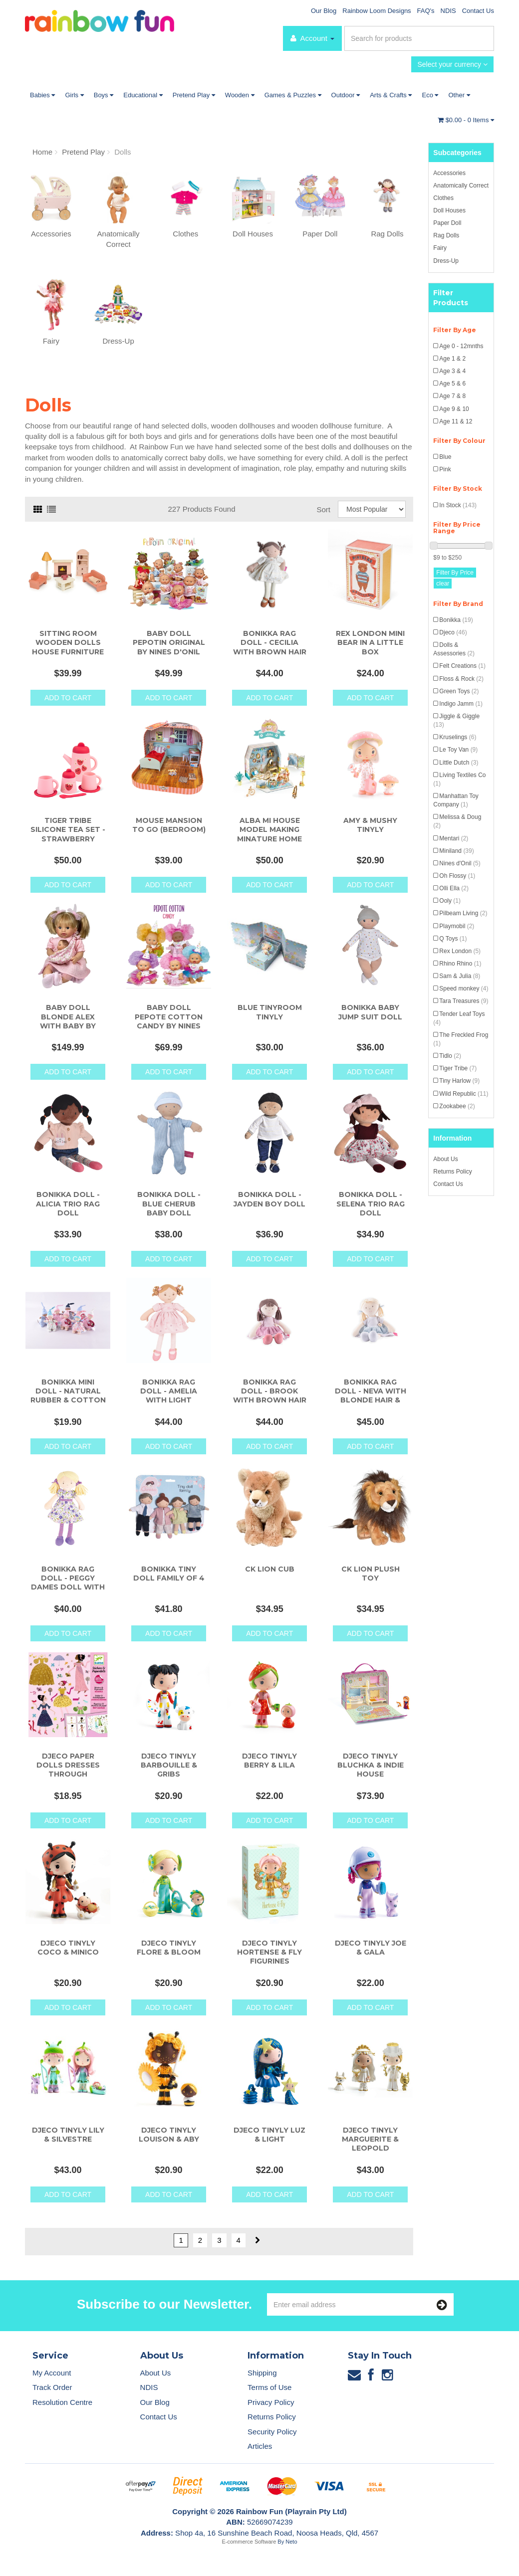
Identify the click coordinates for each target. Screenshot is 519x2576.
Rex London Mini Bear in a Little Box (370, 642)
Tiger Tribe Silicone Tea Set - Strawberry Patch (67, 834)
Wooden (240, 95)
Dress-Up (446, 260)
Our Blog (323, 10)
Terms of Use (269, 2387)
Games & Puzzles (292, 95)
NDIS (448, 10)
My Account (51, 2373)
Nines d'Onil (459, 863)
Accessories (449, 173)
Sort (323, 509)
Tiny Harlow (459, 1080)
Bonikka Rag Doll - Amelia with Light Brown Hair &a (169, 1396)
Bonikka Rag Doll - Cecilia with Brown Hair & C (269, 647)
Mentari (453, 838)
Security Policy (272, 2431)
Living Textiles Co (459, 779)
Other (459, 95)
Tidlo (450, 1055)
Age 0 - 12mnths (461, 346)
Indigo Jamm (461, 703)
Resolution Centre (62, 2402)
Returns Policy (452, 1171)
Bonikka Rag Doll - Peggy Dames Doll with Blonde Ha (68, 1583)
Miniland (456, 850)
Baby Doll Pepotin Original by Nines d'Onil (169, 642)
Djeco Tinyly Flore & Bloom (169, 1948)
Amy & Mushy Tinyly (370, 825)
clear (442, 583)
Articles (260, 2446)
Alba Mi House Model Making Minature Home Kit (269, 834)
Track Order (52, 2387)
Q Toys (453, 938)
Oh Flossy (457, 875)
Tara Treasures (463, 1000)
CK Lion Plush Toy (370, 1574)
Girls (74, 95)
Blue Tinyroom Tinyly (270, 1012)
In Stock (458, 505)
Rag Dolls (446, 235)
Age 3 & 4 (452, 371)
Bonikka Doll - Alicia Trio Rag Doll (68, 1203)
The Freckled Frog (460, 1039)
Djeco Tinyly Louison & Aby (169, 2135)
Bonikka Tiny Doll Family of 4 (169, 1574)
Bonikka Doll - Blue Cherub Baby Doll (169, 1203)
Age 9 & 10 (454, 408)
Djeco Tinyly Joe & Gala (370, 1948)
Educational (143, 95)
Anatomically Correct (461, 185)
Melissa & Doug (457, 821)
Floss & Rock (461, 678)
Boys (104, 95)
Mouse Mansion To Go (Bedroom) (169, 825)
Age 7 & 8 (452, 396)
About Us (445, 1159)
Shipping (262, 2373)
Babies (42, 95)
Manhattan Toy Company (456, 800)
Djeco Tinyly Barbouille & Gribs (169, 1765)
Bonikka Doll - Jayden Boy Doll (269, 1199)
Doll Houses (449, 210)
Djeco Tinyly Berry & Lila (269, 1761)
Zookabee (457, 1106)
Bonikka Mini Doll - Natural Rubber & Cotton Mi (68, 1396)
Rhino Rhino (460, 963)
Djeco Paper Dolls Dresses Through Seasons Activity (67, 1770)
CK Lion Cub (269, 1569)
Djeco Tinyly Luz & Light (269, 2135)
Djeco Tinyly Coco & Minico (68, 1948)
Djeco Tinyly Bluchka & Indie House (370, 1765)
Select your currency (452, 64)
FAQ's (426, 10)
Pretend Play (194, 95)
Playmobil (456, 926)
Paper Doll (447, 222)
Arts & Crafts (391, 95)
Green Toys (459, 691)
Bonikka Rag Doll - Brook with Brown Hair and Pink (269, 1396)
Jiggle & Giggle (456, 720)
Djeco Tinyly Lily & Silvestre (68, 2135)
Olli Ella (454, 888)
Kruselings (457, 737)
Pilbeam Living (463, 913)
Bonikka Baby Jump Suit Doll (370, 1012)
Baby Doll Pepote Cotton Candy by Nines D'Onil (169, 1021)
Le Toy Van (458, 749)
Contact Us (478, 10)
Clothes (443, 198)
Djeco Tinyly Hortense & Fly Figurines (269, 1952)
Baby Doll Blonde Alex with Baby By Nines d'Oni (68, 1021)
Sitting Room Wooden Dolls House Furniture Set (68, 647)
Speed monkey (463, 988)
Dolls (122, 152)
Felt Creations (462, 665)
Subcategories (457, 153)
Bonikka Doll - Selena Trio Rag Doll (370, 1203)
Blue (445, 456)
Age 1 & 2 (452, 358)
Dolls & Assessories (454, 649)
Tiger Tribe (458, 1068)
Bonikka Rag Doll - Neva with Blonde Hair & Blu (370, 1396)
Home (42, 152)
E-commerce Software (249, 2542)
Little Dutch (458, 762)
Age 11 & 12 (455, 421)
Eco (430, 95)
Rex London (460, 951)
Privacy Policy (271, 2402)
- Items (466, 120)
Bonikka (456, 619)
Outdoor (345, 95)
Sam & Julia (459, 976)
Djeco (453, 632)
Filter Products (450, 297)
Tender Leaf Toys (459, 1018)
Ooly (450, 900)
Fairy (440, 247)
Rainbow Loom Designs (376, 10)
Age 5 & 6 (452, 383)
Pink (445, 469)
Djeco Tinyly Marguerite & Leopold (370, 2139)
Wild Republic (463, 1093)
